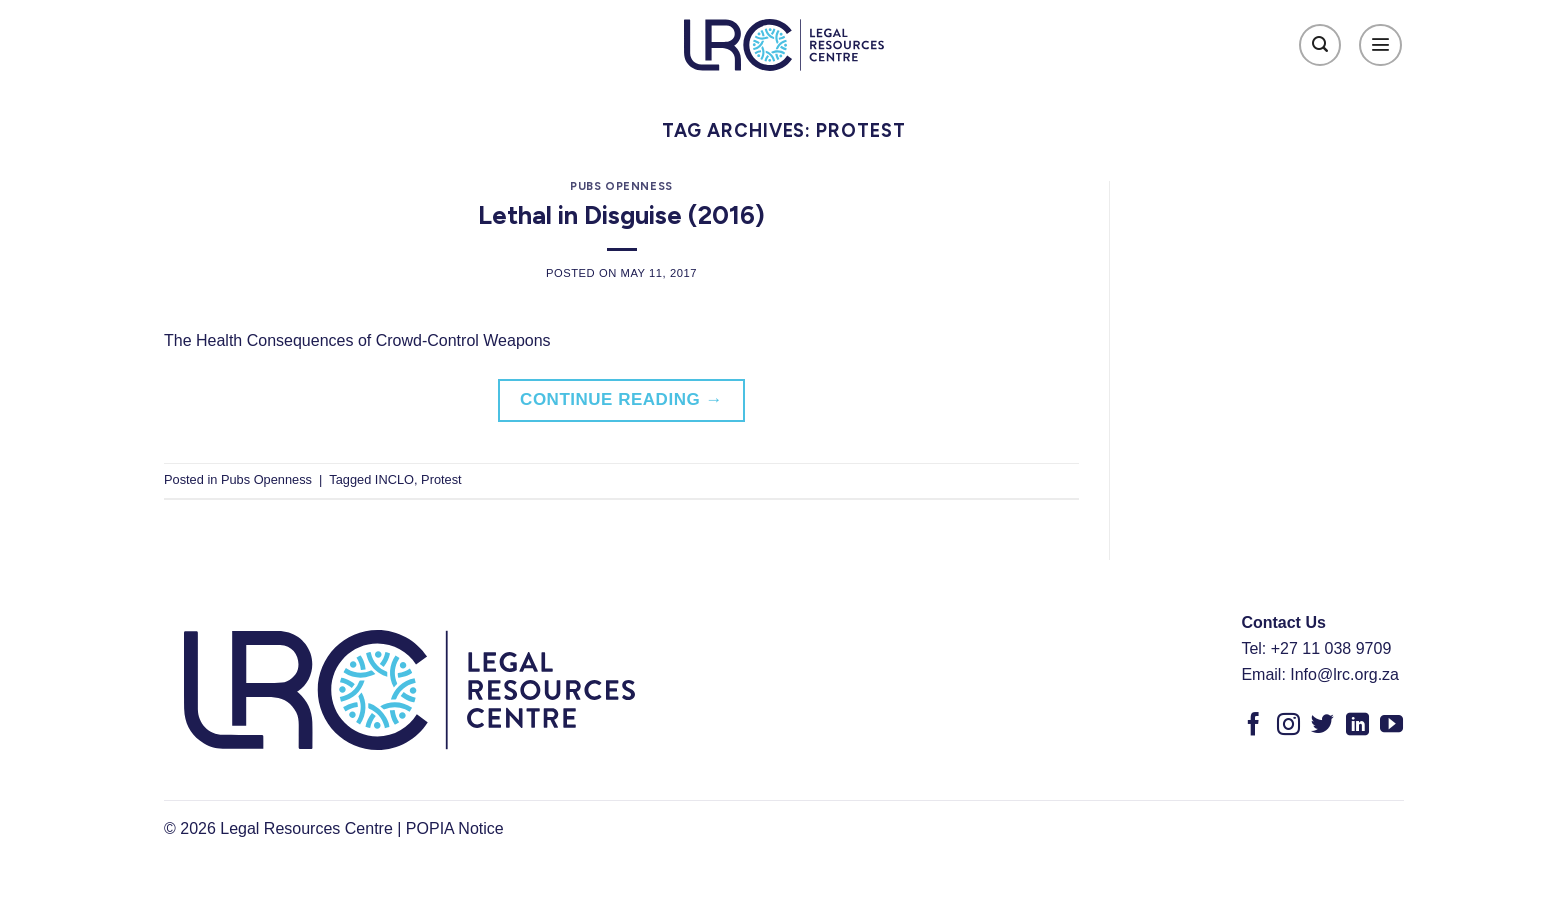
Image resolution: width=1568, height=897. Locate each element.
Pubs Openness (621, 186)
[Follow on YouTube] (1391, 726)
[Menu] (1380, 45)
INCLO (394, 479)
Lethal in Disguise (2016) (621, 215)
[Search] (1320, 45)
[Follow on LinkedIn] (1357, 726)
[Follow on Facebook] (1253, 726)
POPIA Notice (455, 828)
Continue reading (621, 399)
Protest (441, 479)
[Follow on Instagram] (1288, 726)
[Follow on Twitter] (1322, 726)
